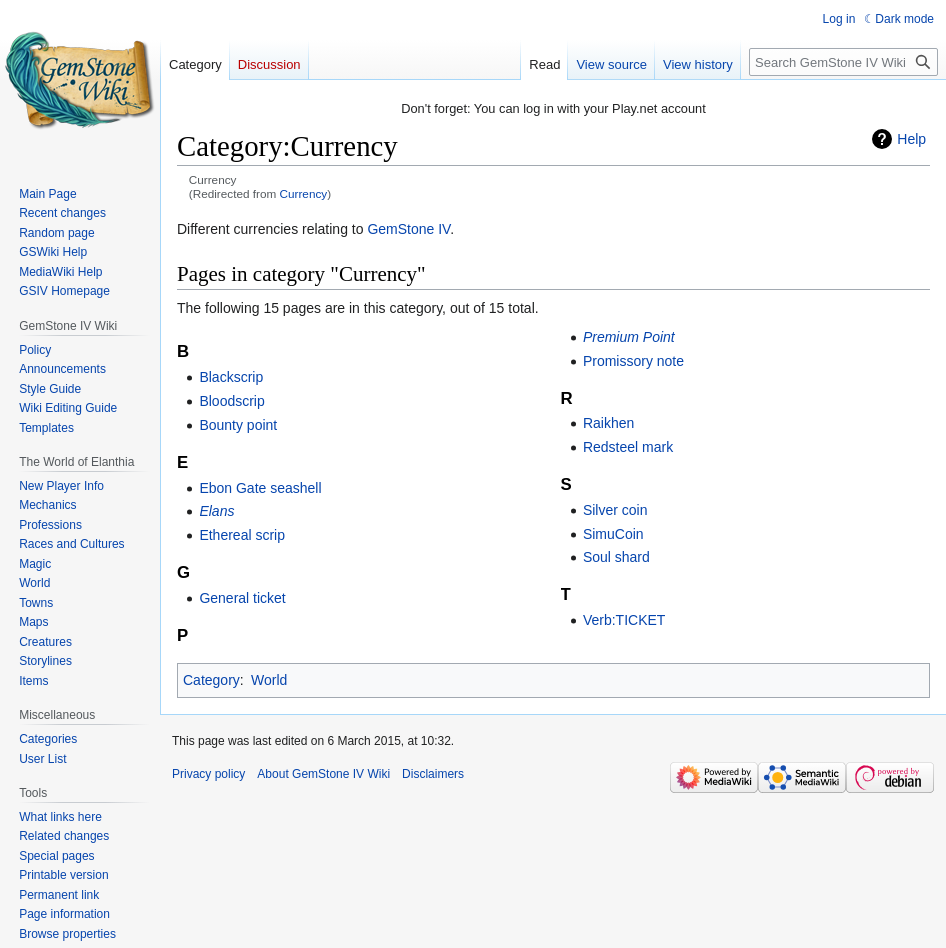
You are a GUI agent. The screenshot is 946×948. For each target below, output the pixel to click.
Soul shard (616, 557)
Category (211, 680)
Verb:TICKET (624, 620)
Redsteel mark (628, 447)
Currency (304, 193)
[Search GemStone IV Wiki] (843, 62)
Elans (216, 511)
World (269, 680)
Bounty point (238, 425)
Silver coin (615, 510)
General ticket (242, 598)
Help (911, 139)
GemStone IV (408, 229)
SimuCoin (613, 534)
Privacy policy (208, 774)
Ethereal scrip (242, 535)
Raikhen (608, 423)
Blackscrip (231, 377)
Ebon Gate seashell (260, 488)
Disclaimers (433, 774)
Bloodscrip (231, 401)
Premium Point (629, 337)
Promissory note (633, 361)
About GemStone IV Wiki (323, 774)
